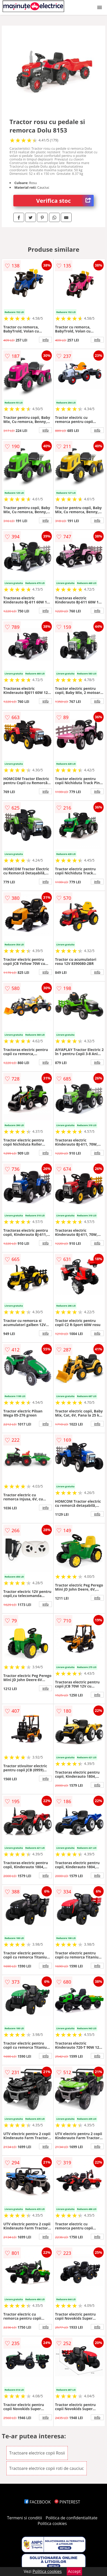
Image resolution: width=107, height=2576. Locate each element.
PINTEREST (67, 2502)
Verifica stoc (65, 200)
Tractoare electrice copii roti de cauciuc (46, 2468)
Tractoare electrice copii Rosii (37, 2453)
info (46, 339)
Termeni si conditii (24, 2518)
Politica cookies (52, 2523)
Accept (74, 2571)
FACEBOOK (37, 2502)
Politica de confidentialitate (72, 2518)
